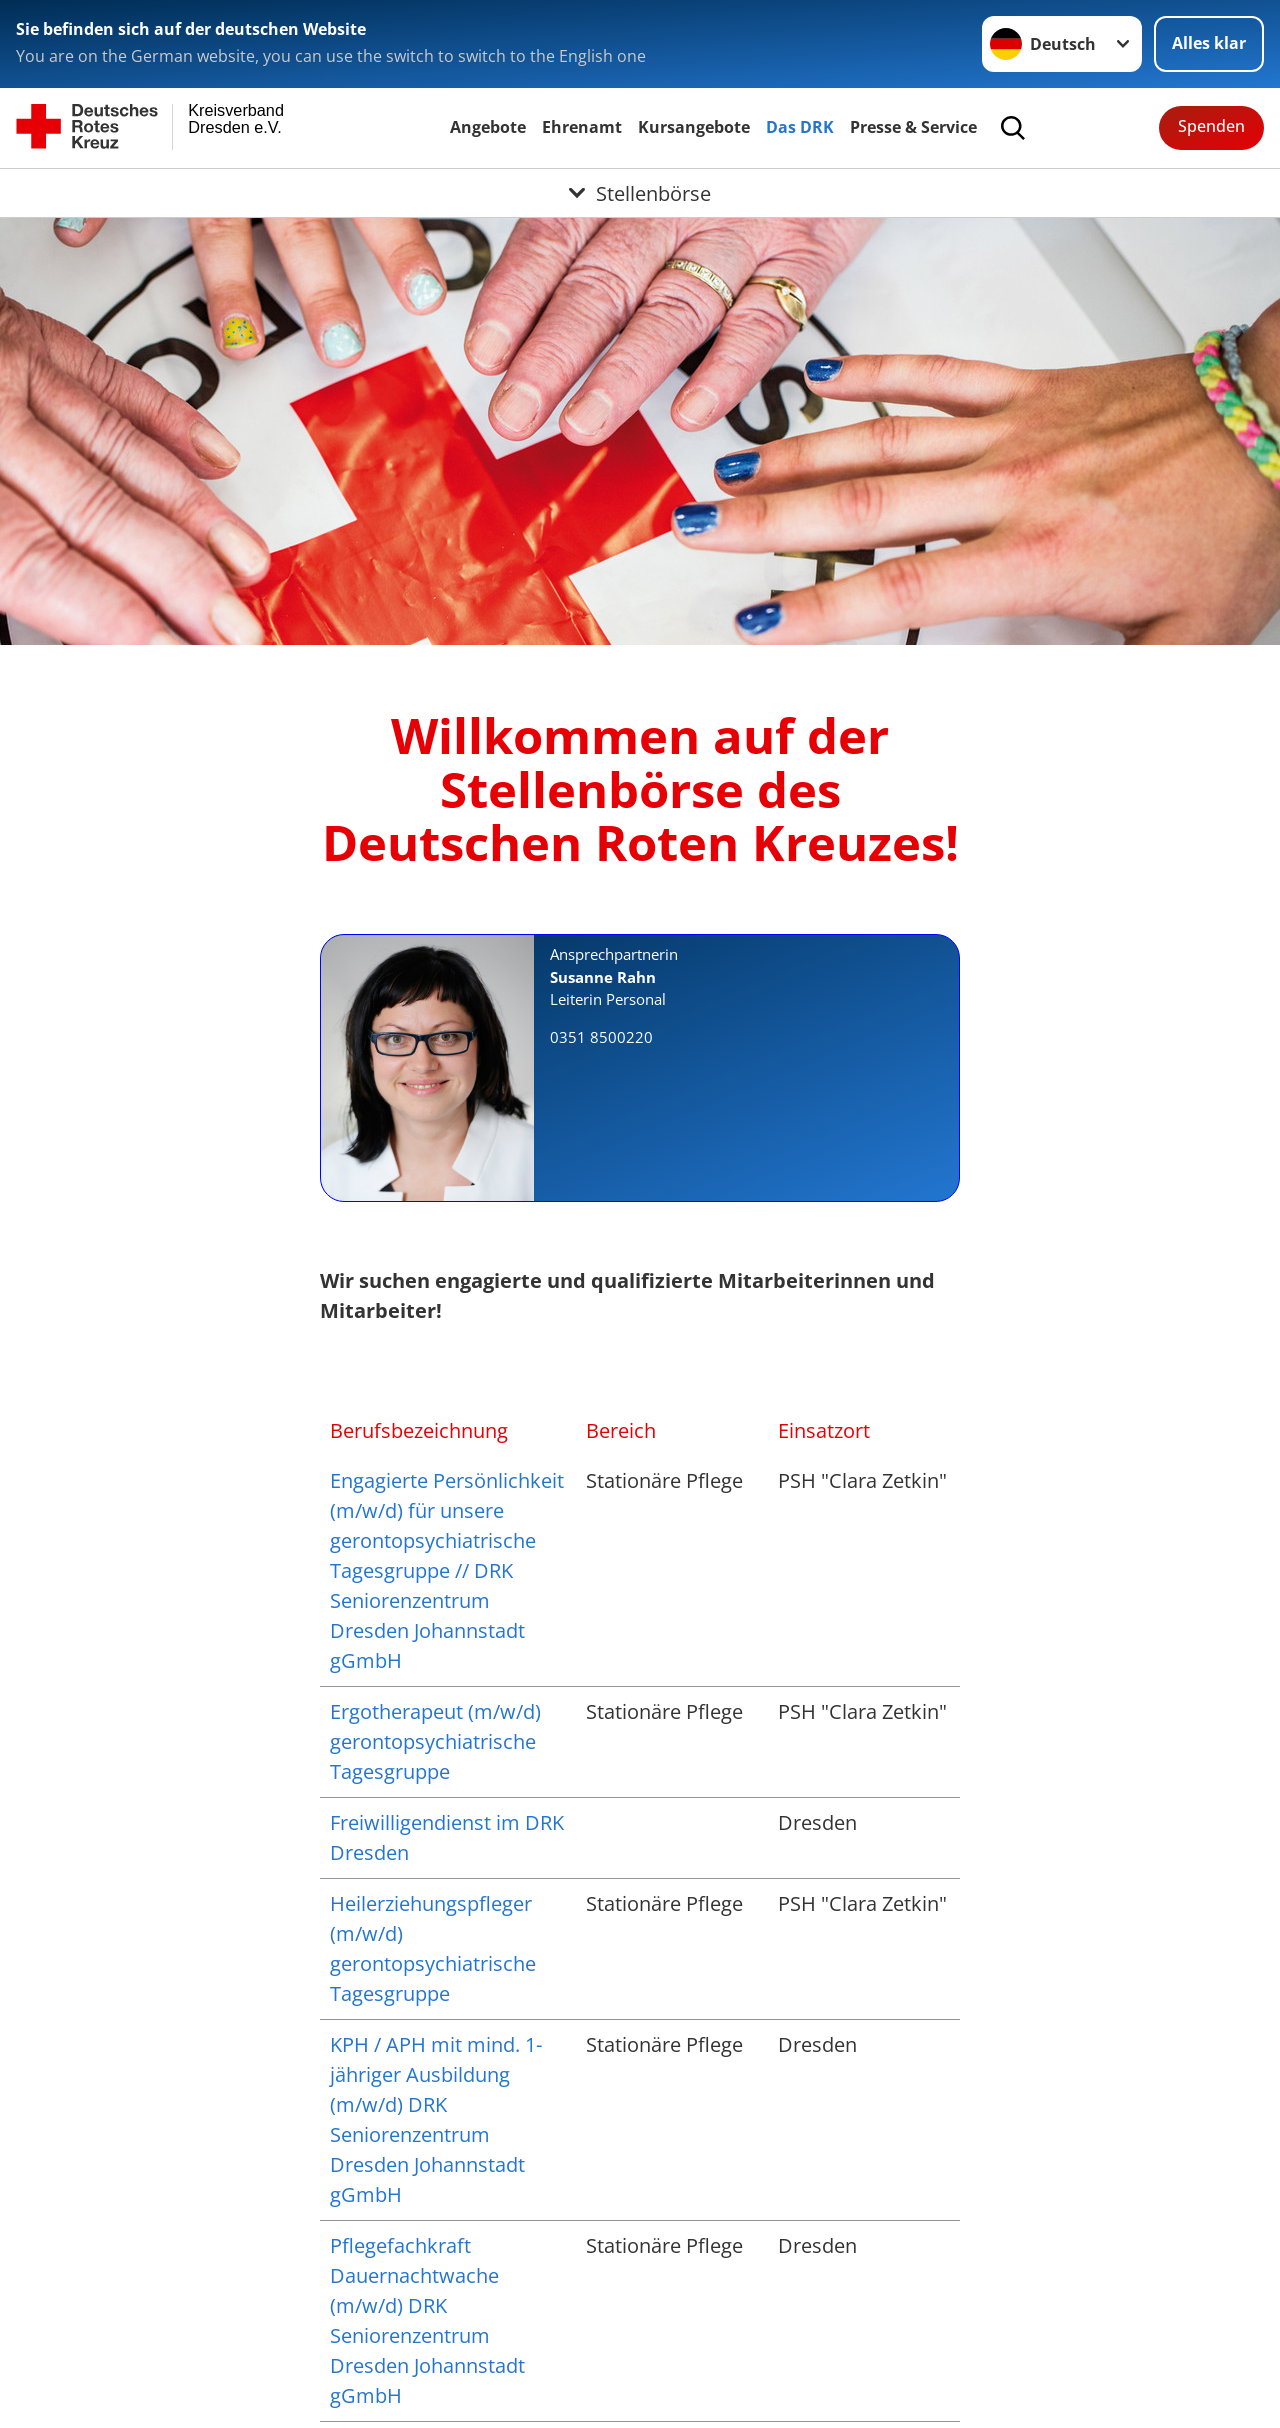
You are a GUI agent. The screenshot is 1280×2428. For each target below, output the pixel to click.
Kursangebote (694, 127)
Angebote (488, 127)
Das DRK (800, 127)
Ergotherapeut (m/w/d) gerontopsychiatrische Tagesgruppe (435, 1741)
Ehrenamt (582, 127)
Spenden (1211, 126)
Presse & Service (913, 127)
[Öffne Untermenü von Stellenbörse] (640, 193)
